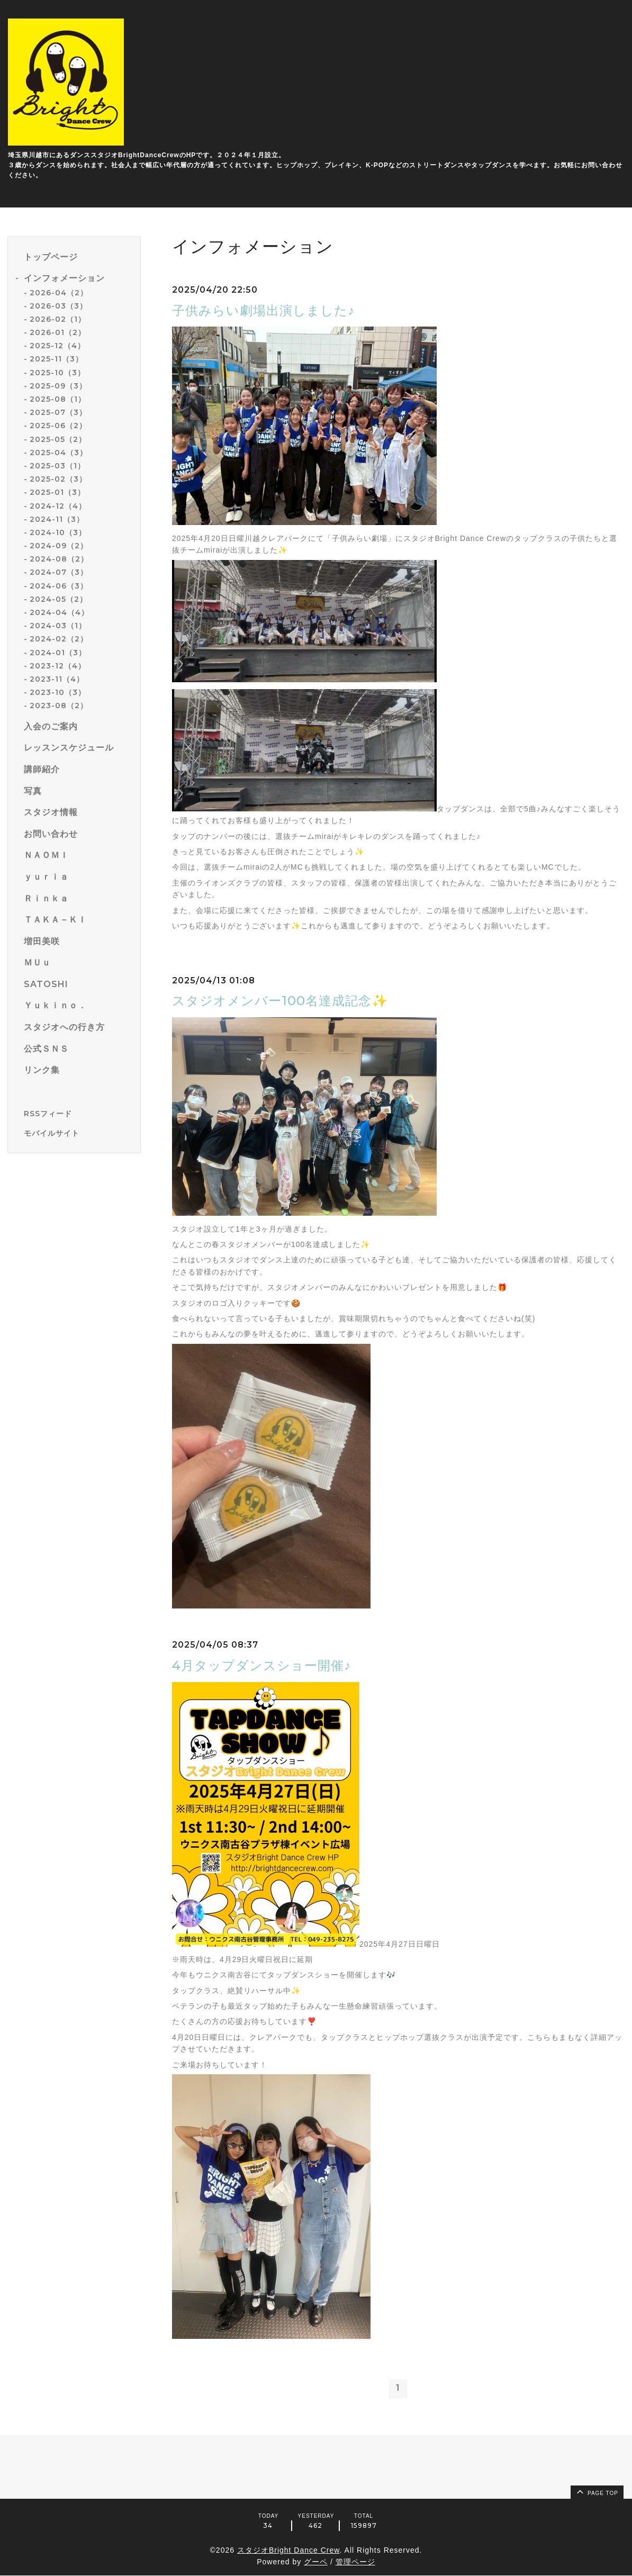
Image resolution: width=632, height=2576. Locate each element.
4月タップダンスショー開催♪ (261, 1665)
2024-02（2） (59, 639)
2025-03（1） (57, 466)
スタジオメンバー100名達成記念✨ (280, 1000)
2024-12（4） (58, 506)
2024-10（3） (58, 532)
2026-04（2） (59, 292)
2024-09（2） (59, 545)
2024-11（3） (57, 519)
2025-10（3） (57, 372)
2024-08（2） (59, 559)
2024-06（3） (59, 586)
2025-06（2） (58, 425)
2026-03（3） (58, 306)
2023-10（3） (58, 692)
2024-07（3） (59, 572)
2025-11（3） (56, 359)
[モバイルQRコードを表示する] (78, 1133)
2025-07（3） (58, 412)
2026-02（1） (58, 319)
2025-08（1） (58, 399)
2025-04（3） (58, 452)
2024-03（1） (58, 625)
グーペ (316, 2562)
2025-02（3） (58, 479)
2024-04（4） (59, 612)
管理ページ (355, 2562)
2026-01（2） (58, 332)
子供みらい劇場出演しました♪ (263, 310)
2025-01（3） (57, 492)
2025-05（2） (58, 439)
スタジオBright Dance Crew (288, 2550)
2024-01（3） (58, 652)
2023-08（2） (59, 705)
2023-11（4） (57, 679)
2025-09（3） (58, 386)
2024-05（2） (58, 599)
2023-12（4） (58, 666)
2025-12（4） (57, 345)
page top (596, 2492)
